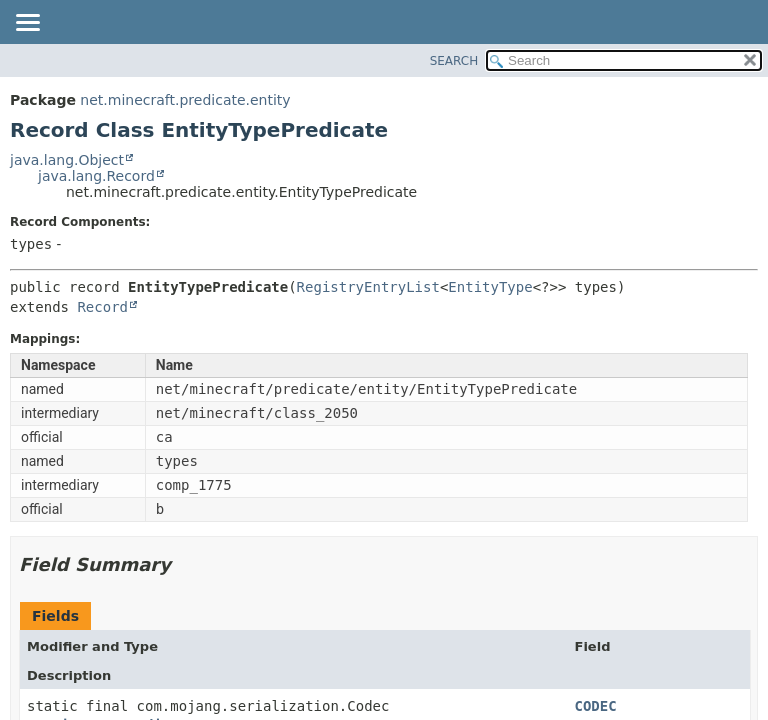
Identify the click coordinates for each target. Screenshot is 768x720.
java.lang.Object (67, 160)
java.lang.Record (96, 176)
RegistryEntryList (368, 287)
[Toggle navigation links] (27, 24)
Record (102, 307)
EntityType (490, 287)
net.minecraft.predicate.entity (185, 100)
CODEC (596, 706)
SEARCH (454, 61)
